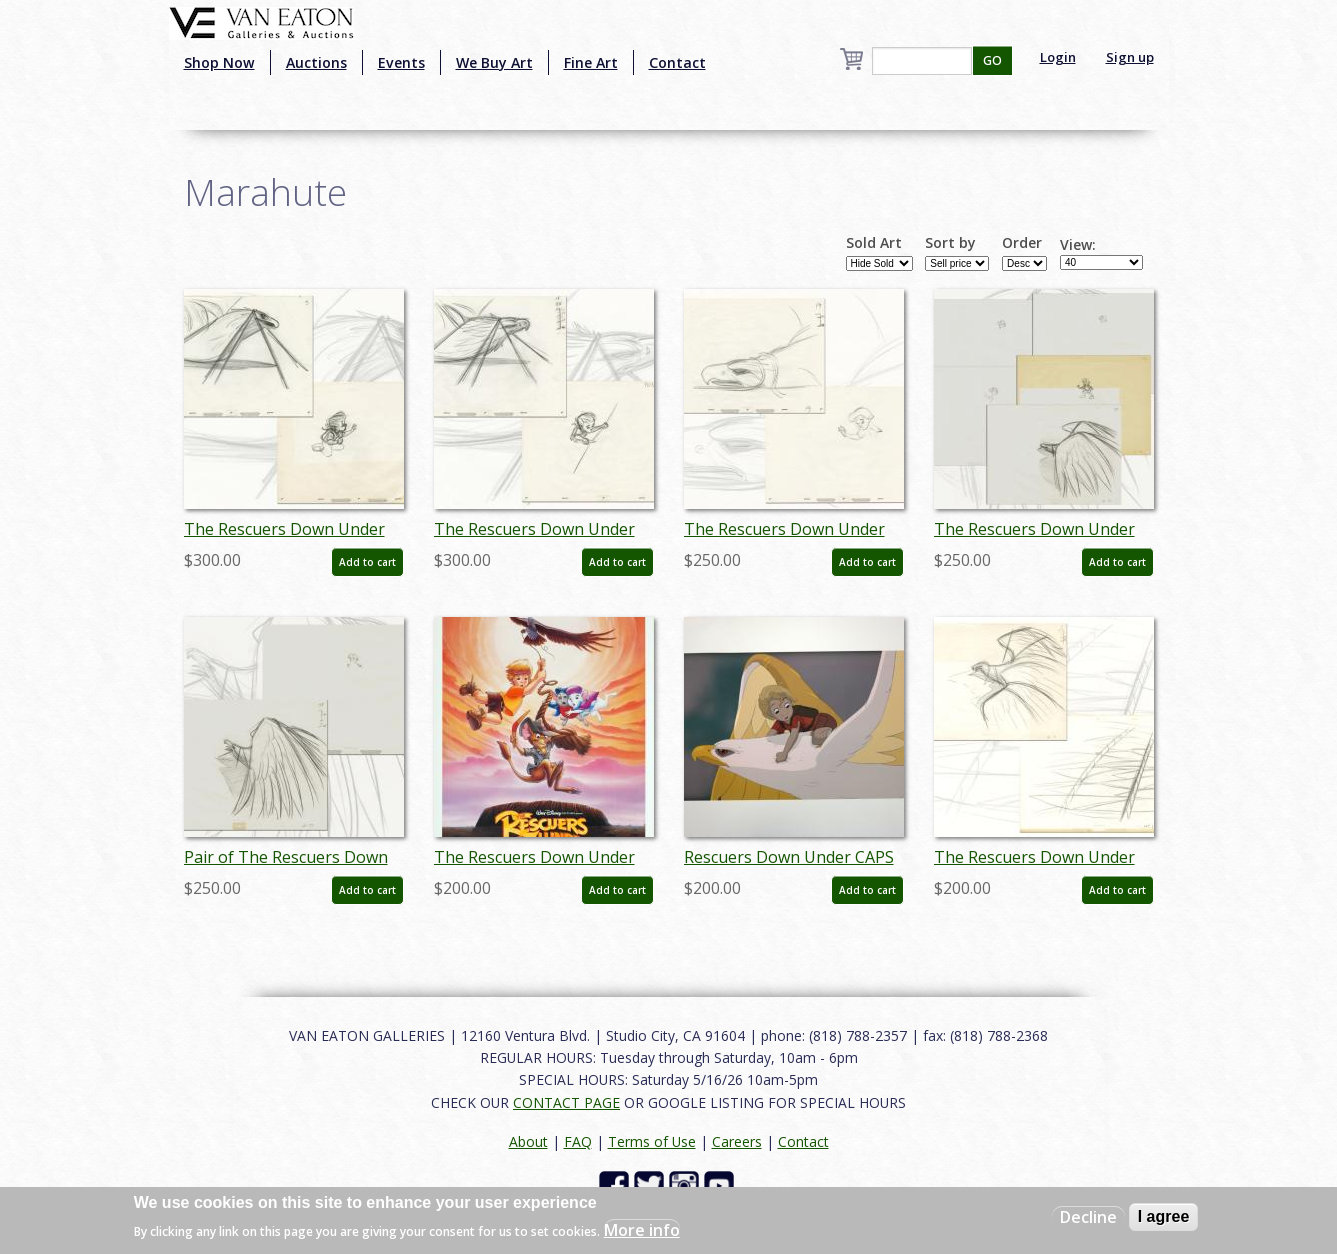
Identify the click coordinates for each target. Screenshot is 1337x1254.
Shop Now (219, 62)
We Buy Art (494, 62)
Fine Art (591, 62)
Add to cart (367, 562)
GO (992, 60)
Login (1058, 57)
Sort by (950, 243)
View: (1078, 245)
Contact (677, 62)
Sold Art (874, 243)
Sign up (1130, 57)
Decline (1088, 1217)
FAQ (578, 1141)
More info (642, 1230)
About (528, 1141)
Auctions (316, 62)
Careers (737, 1141)
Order (1022, 243)
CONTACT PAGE (566, 1102)
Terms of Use (652, 1141)
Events (401, 62)
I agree (1164, 1216)
